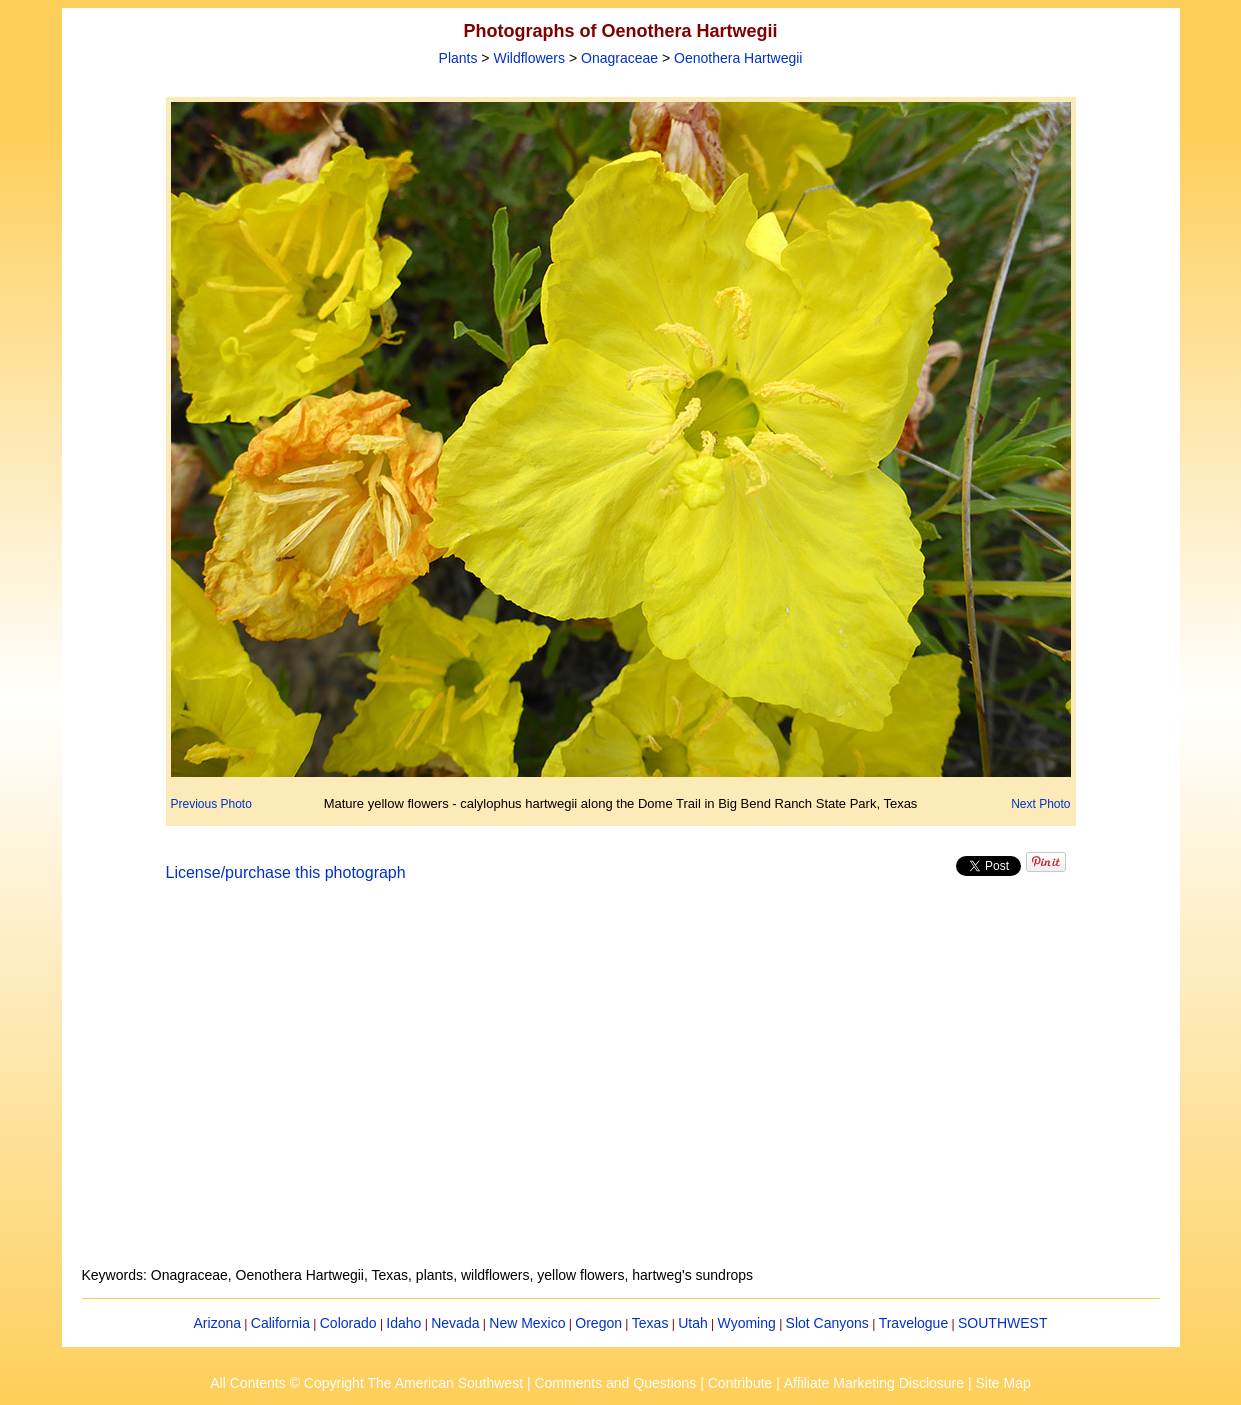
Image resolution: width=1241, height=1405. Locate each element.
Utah (693, 1323)
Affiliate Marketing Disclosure (874, 1383)
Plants (458, 58)
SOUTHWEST (1002, 1323)
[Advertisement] (621, 1086)
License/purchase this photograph (286, 872)
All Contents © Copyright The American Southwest (366, 1383)
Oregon (598, 1323)
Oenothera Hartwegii (738, 58)
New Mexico (527, 1323)
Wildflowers (529, 58)
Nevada (455, 1323)
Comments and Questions (615, 1383)
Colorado (348, 1323)
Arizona (217, 1323)
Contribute (740, 1383)
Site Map (1002, 1383)
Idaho (403, 1323)
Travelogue (914, 1323)
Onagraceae (619, 58)
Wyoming (747, 1323)
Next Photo (1040, 804)
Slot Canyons (827, 1323)
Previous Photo (211, 804)
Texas (650, 1323)
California (280, 1323)
